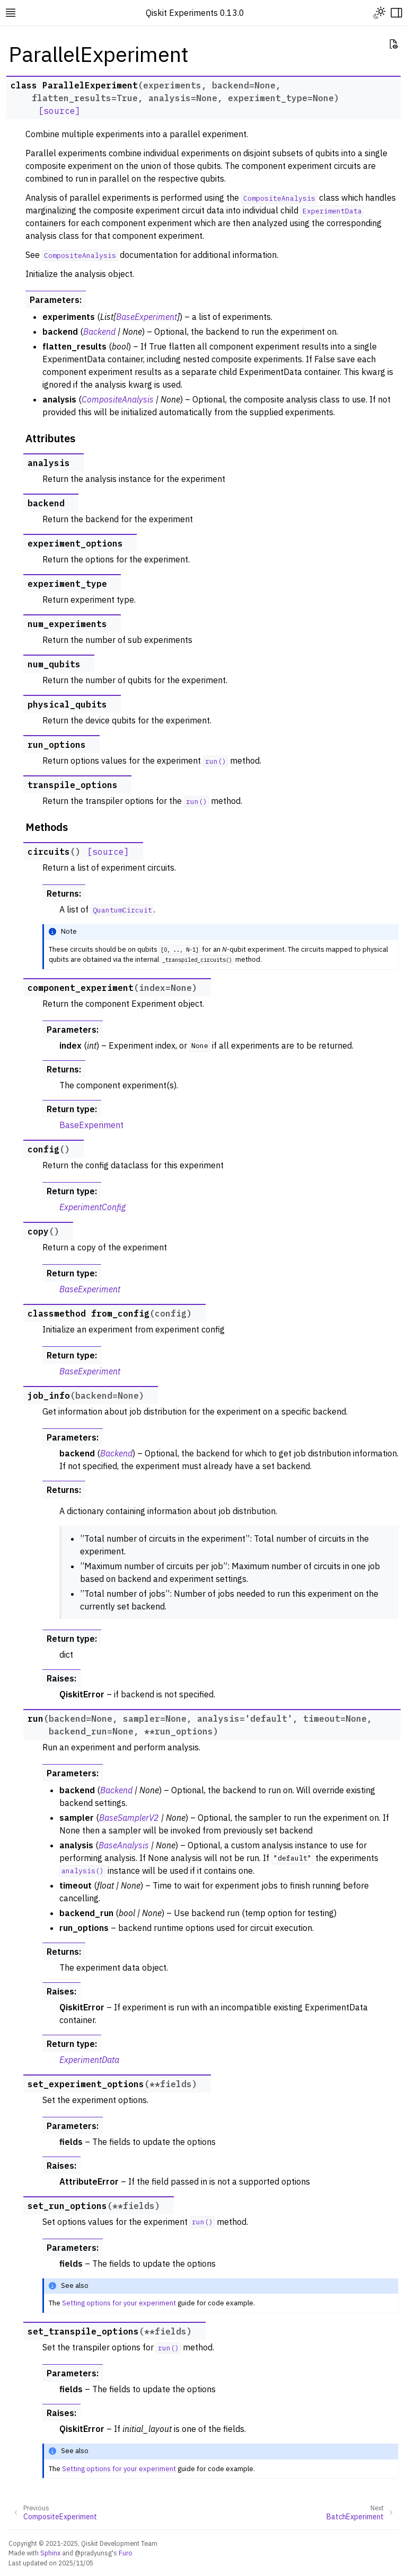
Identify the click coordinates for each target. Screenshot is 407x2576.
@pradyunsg (93, 2552)
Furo (125, 2552)
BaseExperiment (91, 1125)
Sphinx (50, 2552)
